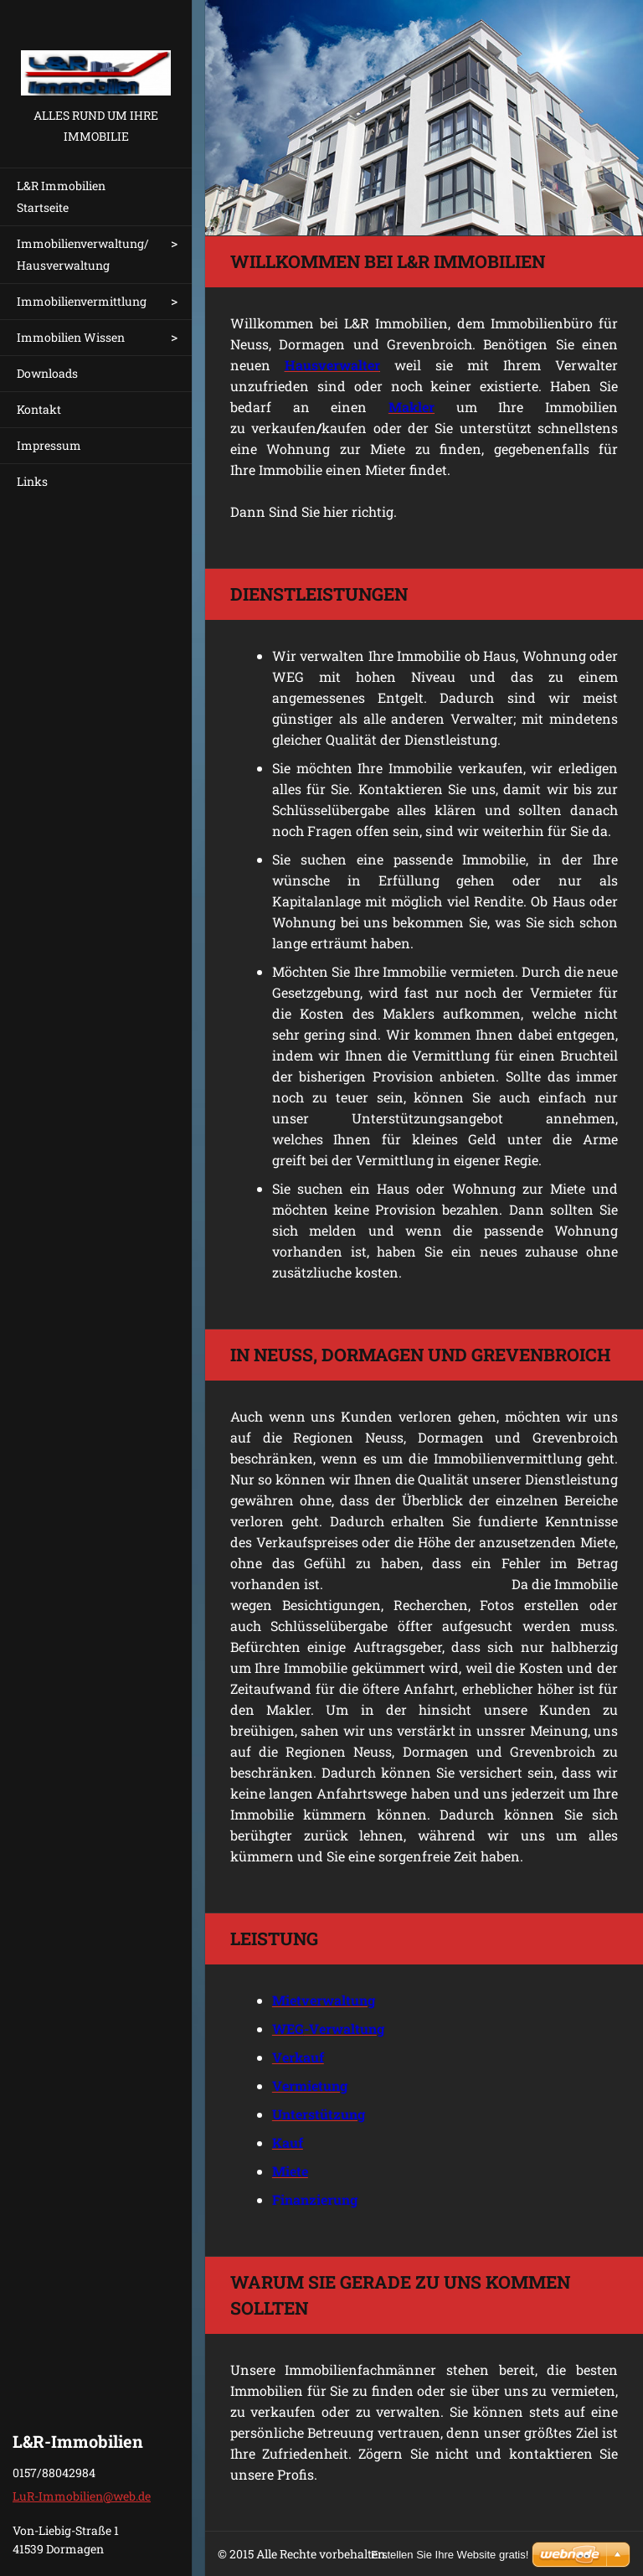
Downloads (47, 373)
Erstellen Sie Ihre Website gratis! (449, 2554)
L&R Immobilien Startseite (61, 196)
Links (32, 481)
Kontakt (39, 409)
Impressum (49, 445)
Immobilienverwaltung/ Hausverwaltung (83, 254)
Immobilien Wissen (71, 337)
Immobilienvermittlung (82, 301)
